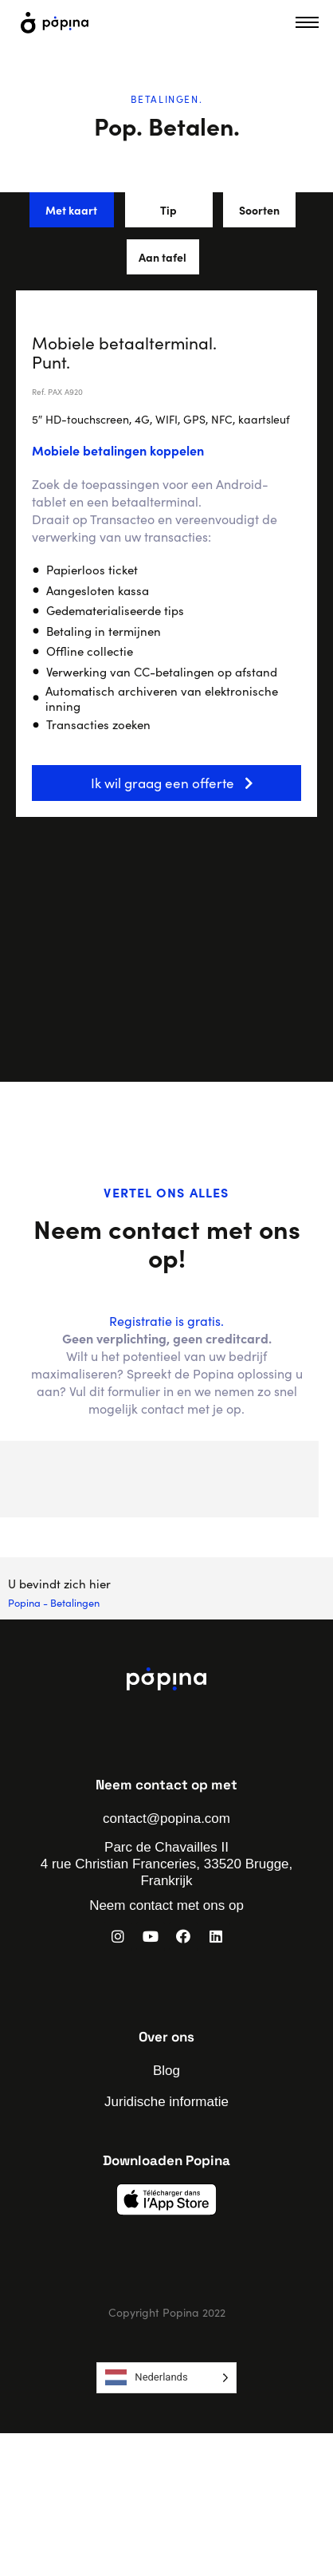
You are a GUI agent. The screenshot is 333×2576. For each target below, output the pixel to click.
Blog (166, 2070)
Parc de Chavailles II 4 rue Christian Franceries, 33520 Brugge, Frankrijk (167, 1864)
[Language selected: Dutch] (166, 2377)
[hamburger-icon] (307, 22)
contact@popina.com (166, 1818)
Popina (24, 1602)
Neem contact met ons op (166, 1905)
